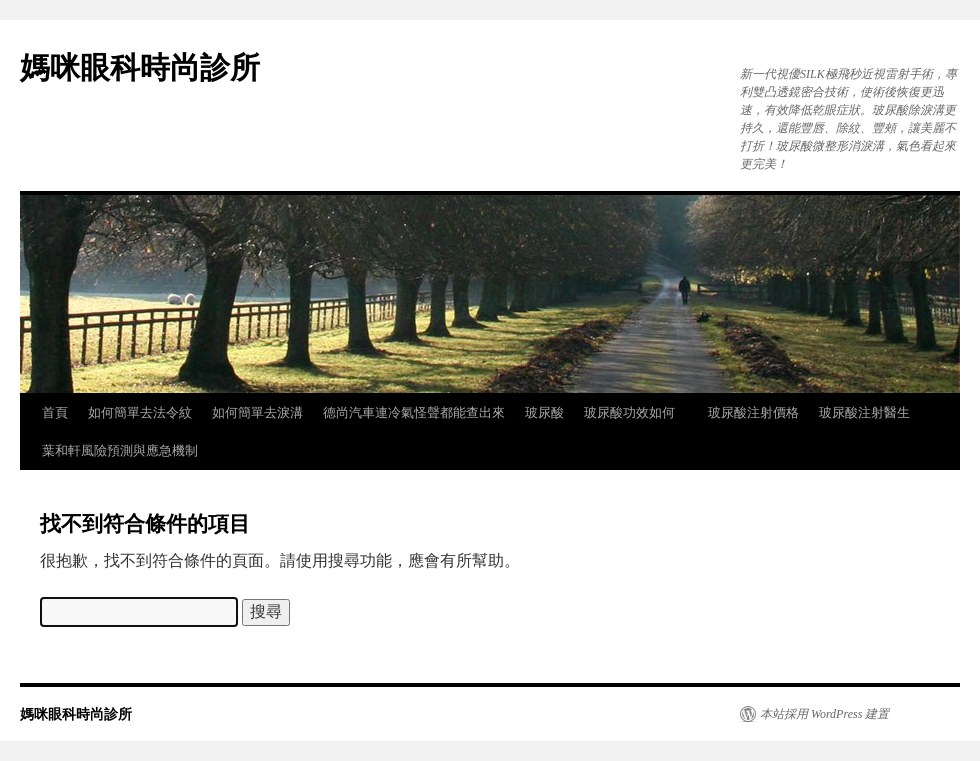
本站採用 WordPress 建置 (824, 714)
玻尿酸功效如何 (636, 412)
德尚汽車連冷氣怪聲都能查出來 (414, 412)
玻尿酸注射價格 (753, 412)
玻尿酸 (544, 412)
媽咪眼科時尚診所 (140, 67)
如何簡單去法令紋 (140, 412)
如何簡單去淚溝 (257, 412)
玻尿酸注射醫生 (864, 412)
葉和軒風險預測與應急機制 (120, 450)
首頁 (55, 412)
